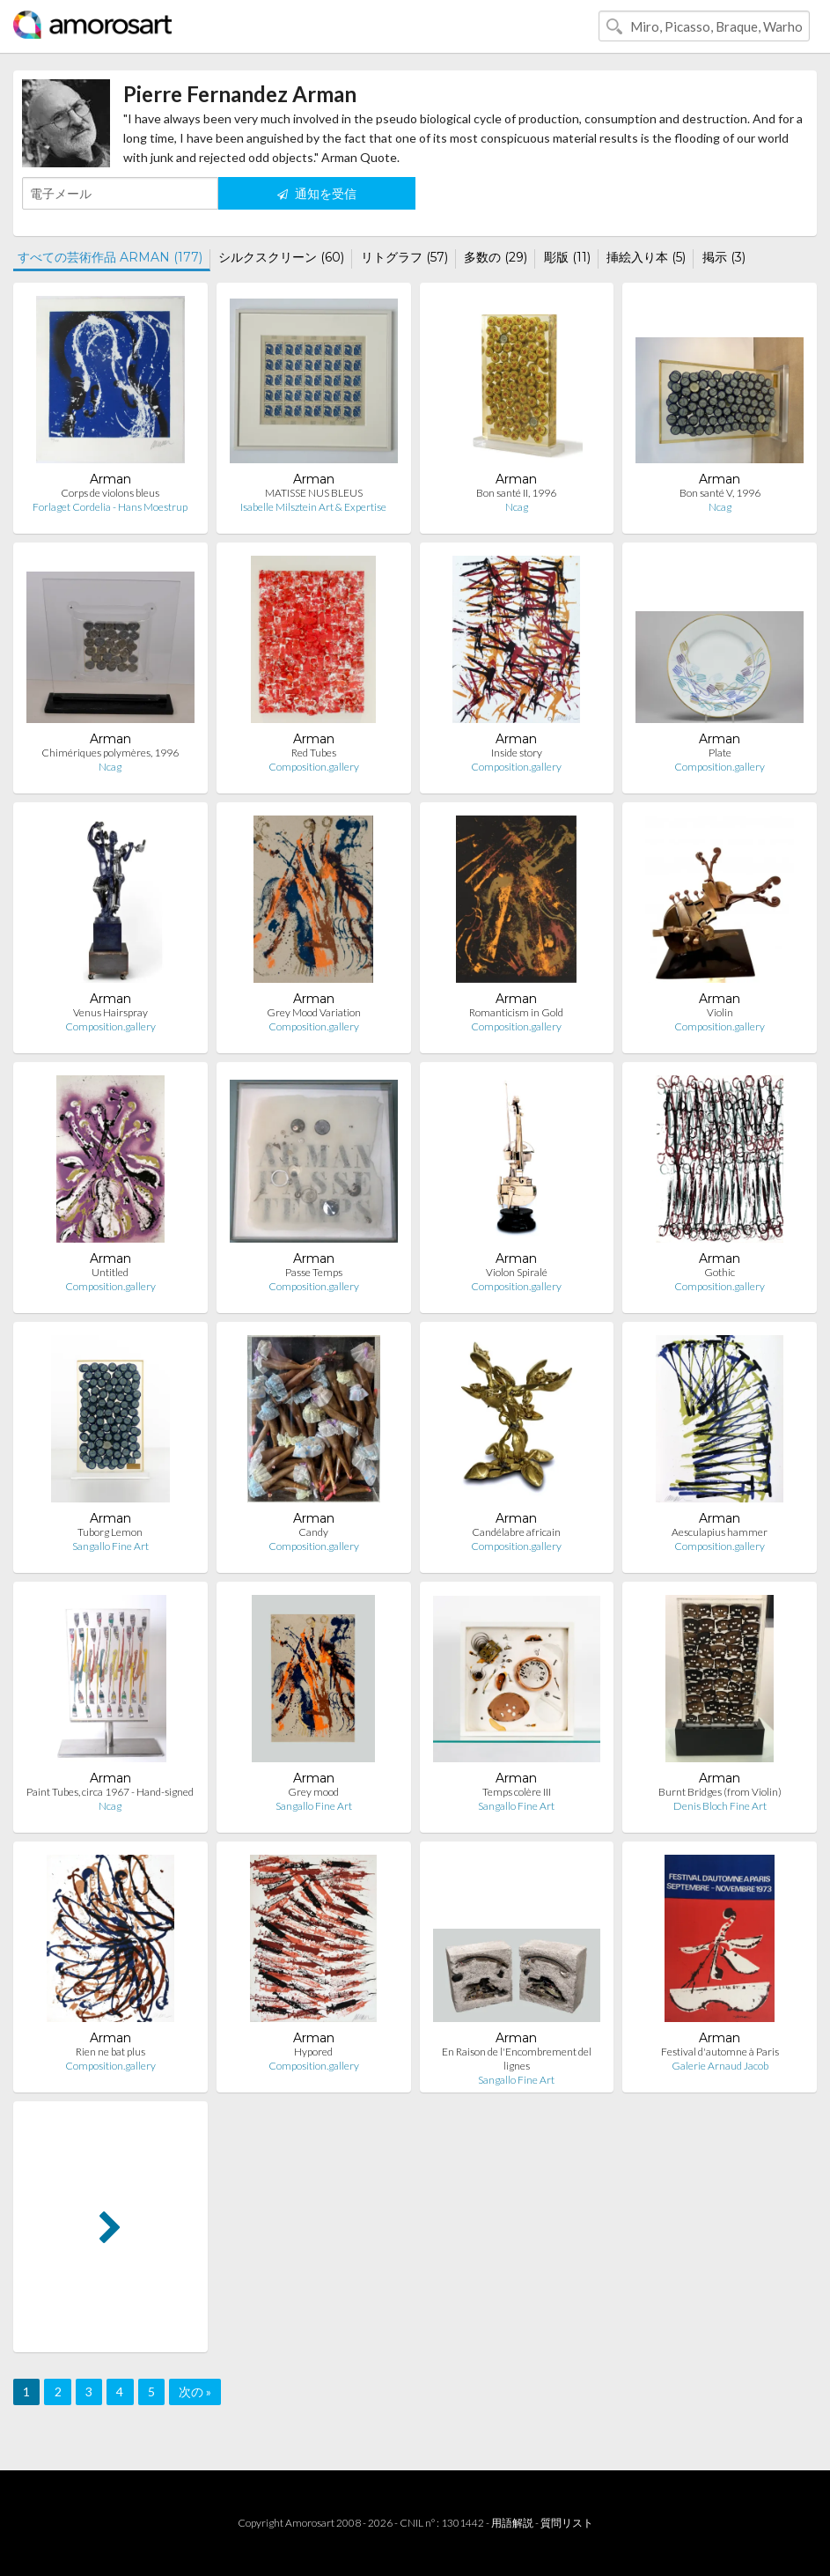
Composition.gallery (313, 766)
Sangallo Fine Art (110, 1546)
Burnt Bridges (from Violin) (720, 1791)
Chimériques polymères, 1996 (110, 752)
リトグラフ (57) (404, 257)
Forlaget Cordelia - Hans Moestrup (110, 506)
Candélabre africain (516, 1532)
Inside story (516, 752)
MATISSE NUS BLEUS (314, 492)
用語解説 (512, 2522)
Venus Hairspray (110, 1012)
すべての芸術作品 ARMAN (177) (110, 257)
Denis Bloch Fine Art (720, 1805)
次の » (195, 2391)
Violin (720, 1012)
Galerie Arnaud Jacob (720, 2065)
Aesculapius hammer (720, 1532)
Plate (720, 752)
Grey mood (313, 1791)
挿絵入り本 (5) (646, 257)
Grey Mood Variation (314, 1012)
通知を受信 (316, 193)
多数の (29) (495, 257)
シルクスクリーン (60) (281, 257)
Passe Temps (313, 1272)
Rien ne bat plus (110, 2051)
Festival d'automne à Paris (720, 2051)
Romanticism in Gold (516, 1012)
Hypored (313, 2051)
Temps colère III (516, 1791)
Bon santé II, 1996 (516, 492)
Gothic (719, 1272)
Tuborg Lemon (110, 1532)
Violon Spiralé (516, 1272)
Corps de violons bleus (110, 492)
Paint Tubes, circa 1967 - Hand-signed (110, 1791)
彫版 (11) (567, 257)
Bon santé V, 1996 (719, 492)
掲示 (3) (724, 257)
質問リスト (566, 2522)
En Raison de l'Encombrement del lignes (516, 2058)
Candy (313, 1532)
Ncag (516, 506)
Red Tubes (313, 752)
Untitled (110, 1272)
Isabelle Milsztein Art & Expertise (313, 506)
